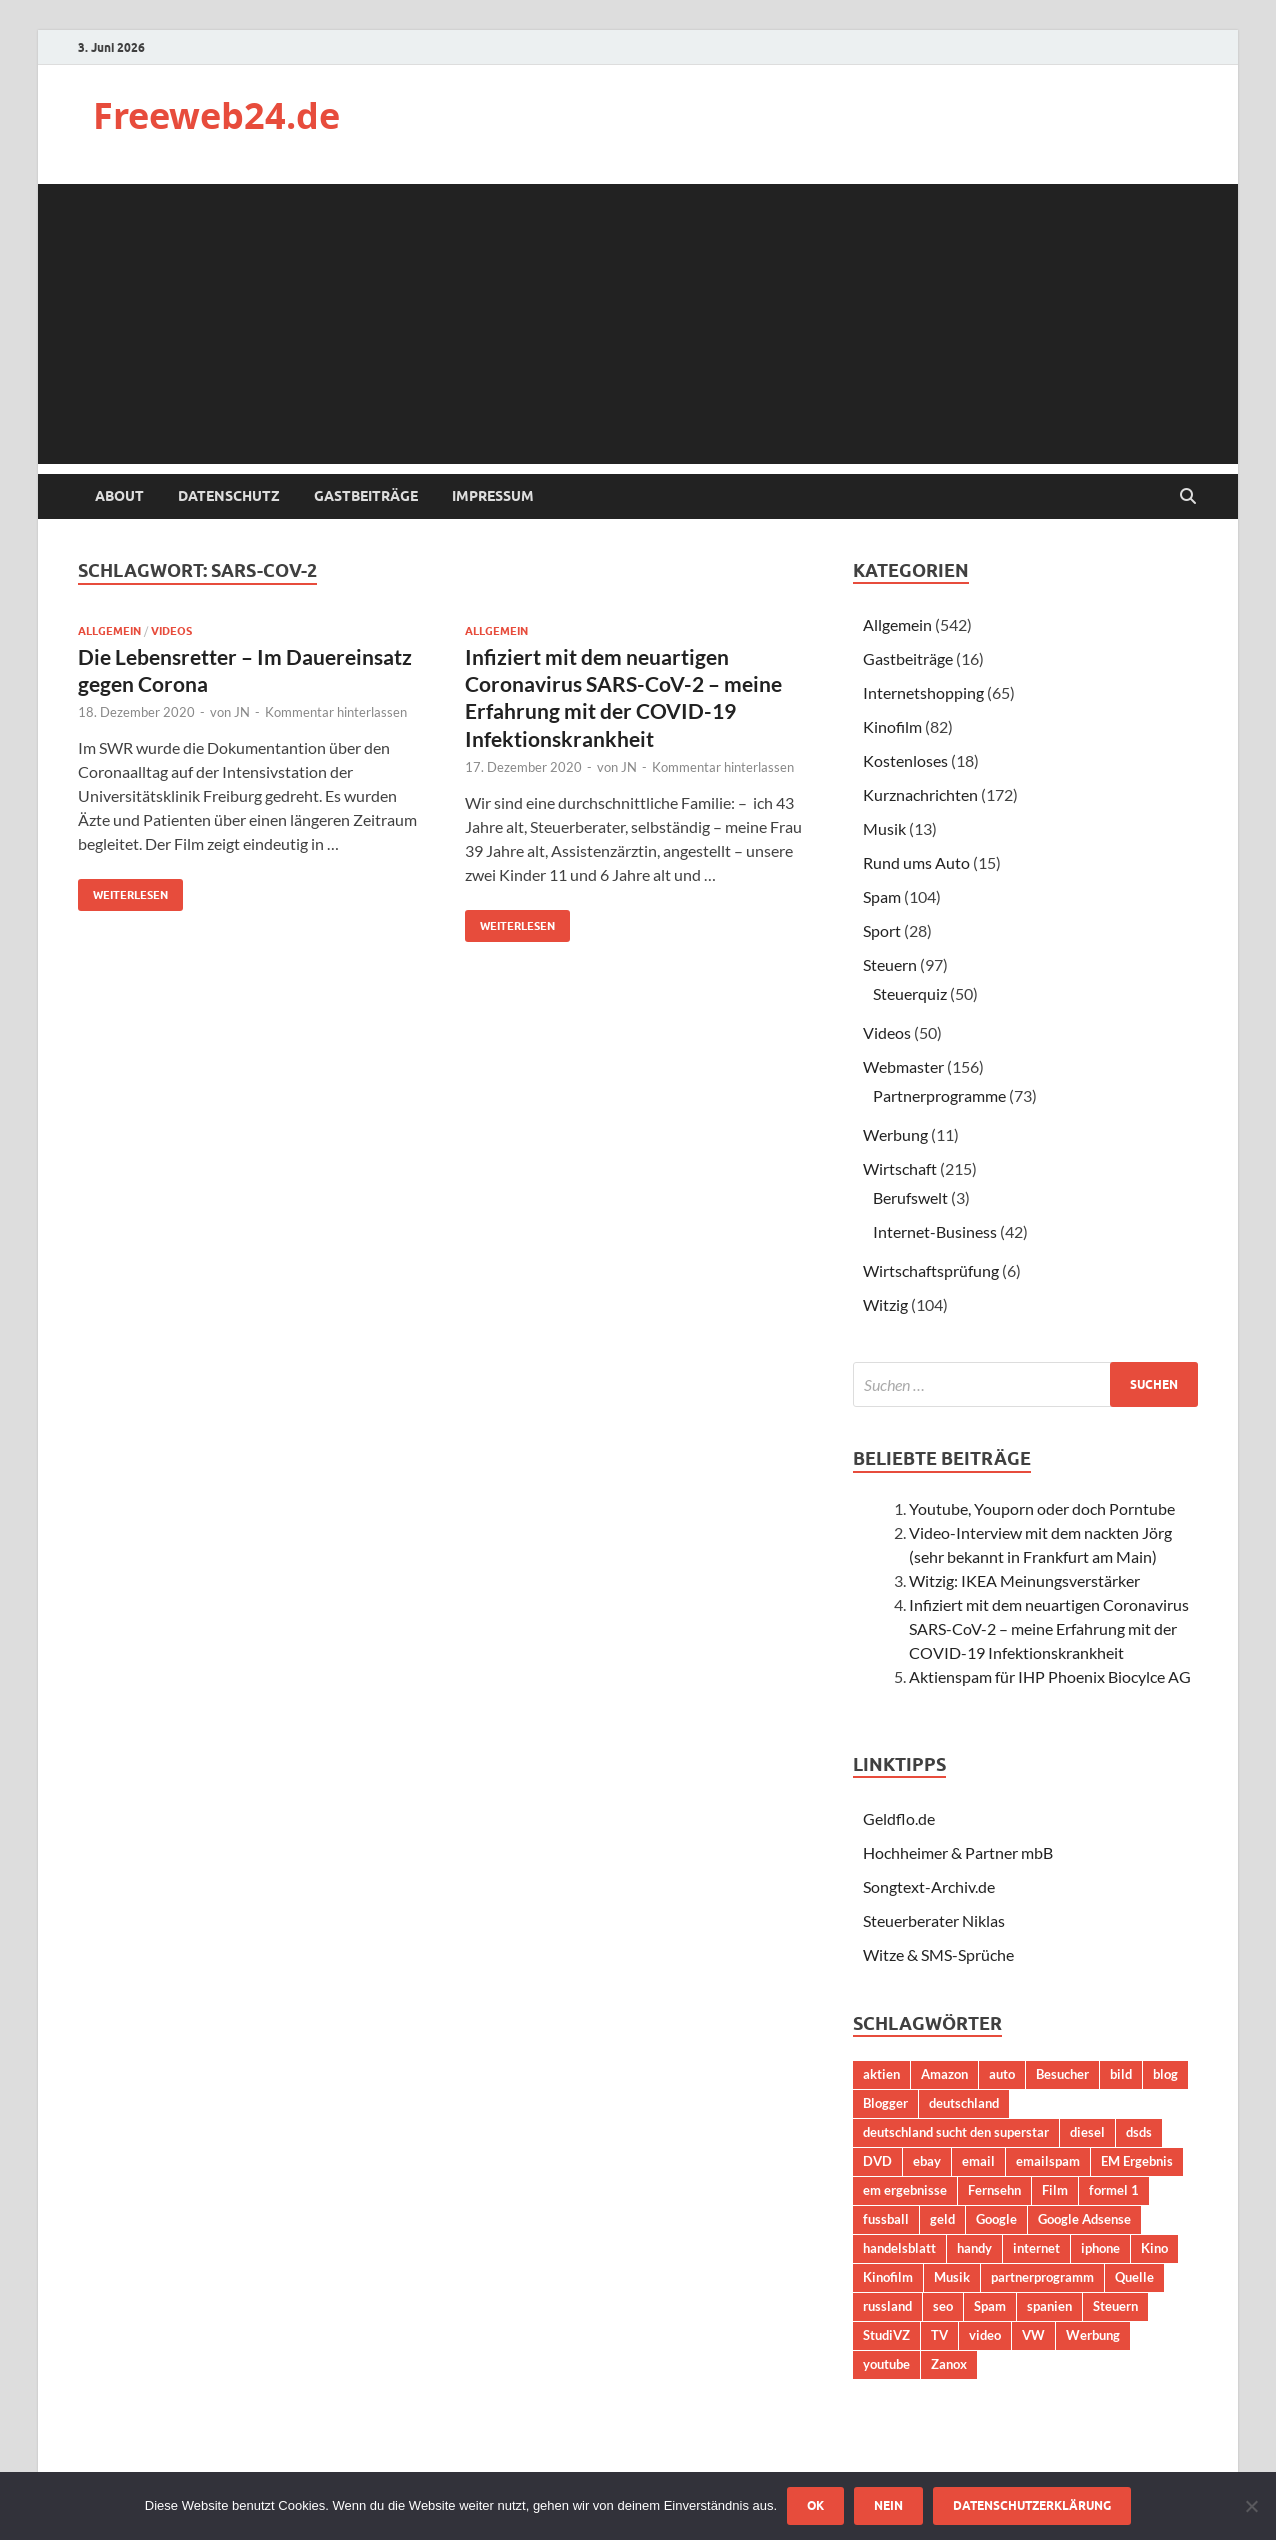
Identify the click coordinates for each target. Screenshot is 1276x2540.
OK (815, 2505)
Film (1055, 2190)
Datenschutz (229, 496)
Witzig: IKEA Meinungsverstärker (1024, 1580)
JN (242, 712)
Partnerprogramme (939, 1095)
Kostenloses (905, 760)
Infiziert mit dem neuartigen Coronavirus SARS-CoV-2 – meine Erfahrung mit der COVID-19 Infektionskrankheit (1049, 1628)
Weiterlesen (123, 890)
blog (1165, 2074)
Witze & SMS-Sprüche (938, 1954)
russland (887, 2306)
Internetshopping (923, 692)
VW (1033, 2335)
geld (942, 2219)
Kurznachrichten (920, 794)
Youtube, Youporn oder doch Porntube (1042, 1508)
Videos (171, 631)
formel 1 (1114, 2190)
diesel (1087, 2132)
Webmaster (903, 1066)
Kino (1154, 2248)
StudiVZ (886, 2335)
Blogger (885, 2103)
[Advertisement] (638, 324)
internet (1036, 2248)
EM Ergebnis (1137, 2161)
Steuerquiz (910, 993)
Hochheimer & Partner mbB (958, 1852)
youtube (886, 2364)
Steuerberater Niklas (934, 1920)
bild (1121, 2074)
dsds (1139, 2132)
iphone (1100, 2248)
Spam (882, 896)
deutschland (964, 2103)
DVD (877, 2161)
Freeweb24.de (216, 115)
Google (996, 2219)
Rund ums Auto (916, 862)
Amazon (944, 2074)
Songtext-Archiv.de (929, 1886)
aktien (881, 2074)
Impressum (493, 496)
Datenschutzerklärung (1032, 2505)
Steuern (890, 964)
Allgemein (109, 631)
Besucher (1062, 2074)
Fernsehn (994, 2190)
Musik (884, 828)
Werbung (895, 1134)
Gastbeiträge (366, 496)
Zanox (949, 2364)
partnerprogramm (1042, 2277)
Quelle (1134, 2277)
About (119, 496)
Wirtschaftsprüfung (931, 1270)
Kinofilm (892, 726)
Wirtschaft (900, 1168)
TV (939, 2335)
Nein (888, 2505)
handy (974, 2248)
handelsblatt (899, 2248)
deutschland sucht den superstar (956, 2132)
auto (1002, 2074)
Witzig (885, 1304)
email (978, 2161)
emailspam (1048, 2161)
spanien (1049, 2306)
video (985, 2335)
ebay (927, 2161)
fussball (886, 2219)
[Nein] (1251, 2506)
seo (943, 2306)
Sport (882, 930)
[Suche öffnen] (1188, 497)
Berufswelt (910, 1197)
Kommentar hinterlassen (336, 712)
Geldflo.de (899, 1818)
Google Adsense (1084, 2219)
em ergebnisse (905, 2190)
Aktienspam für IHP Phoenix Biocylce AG (1050, 1676)
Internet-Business (935, 1231)
